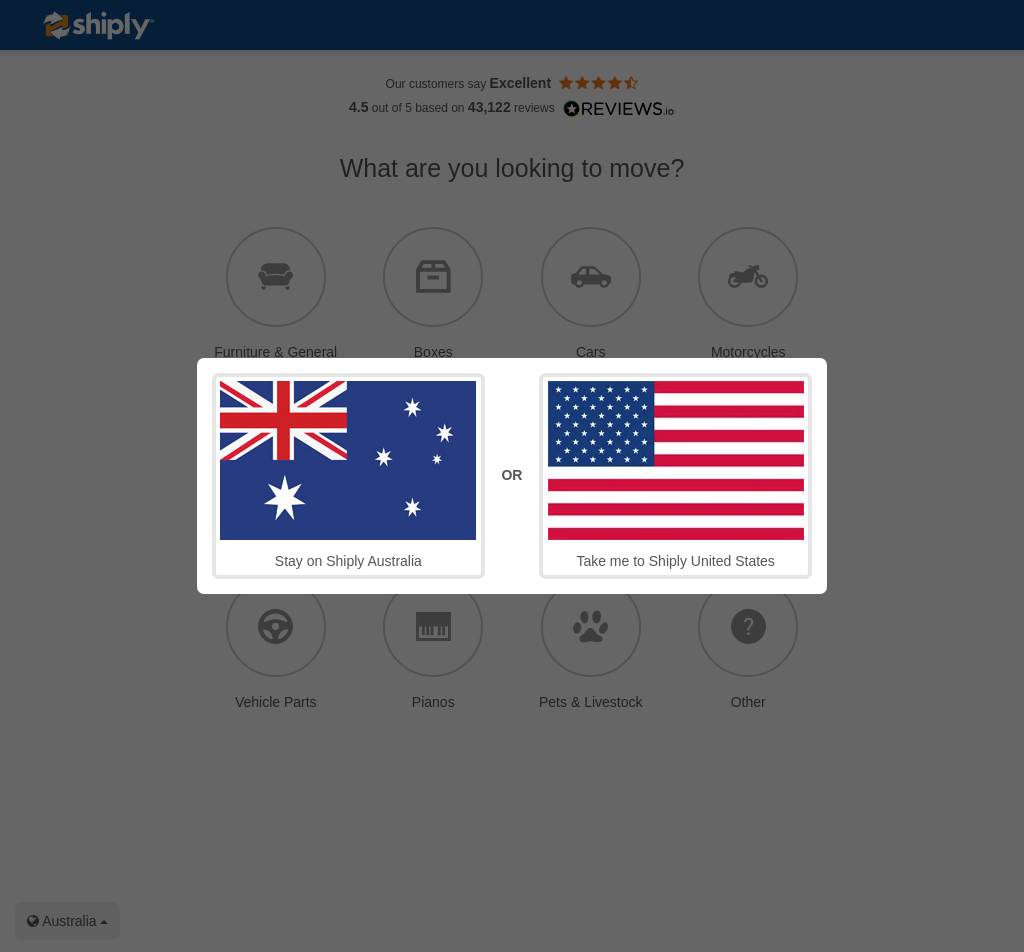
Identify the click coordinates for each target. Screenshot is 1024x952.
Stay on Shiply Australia (348, 475)
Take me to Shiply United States (676, 475)
